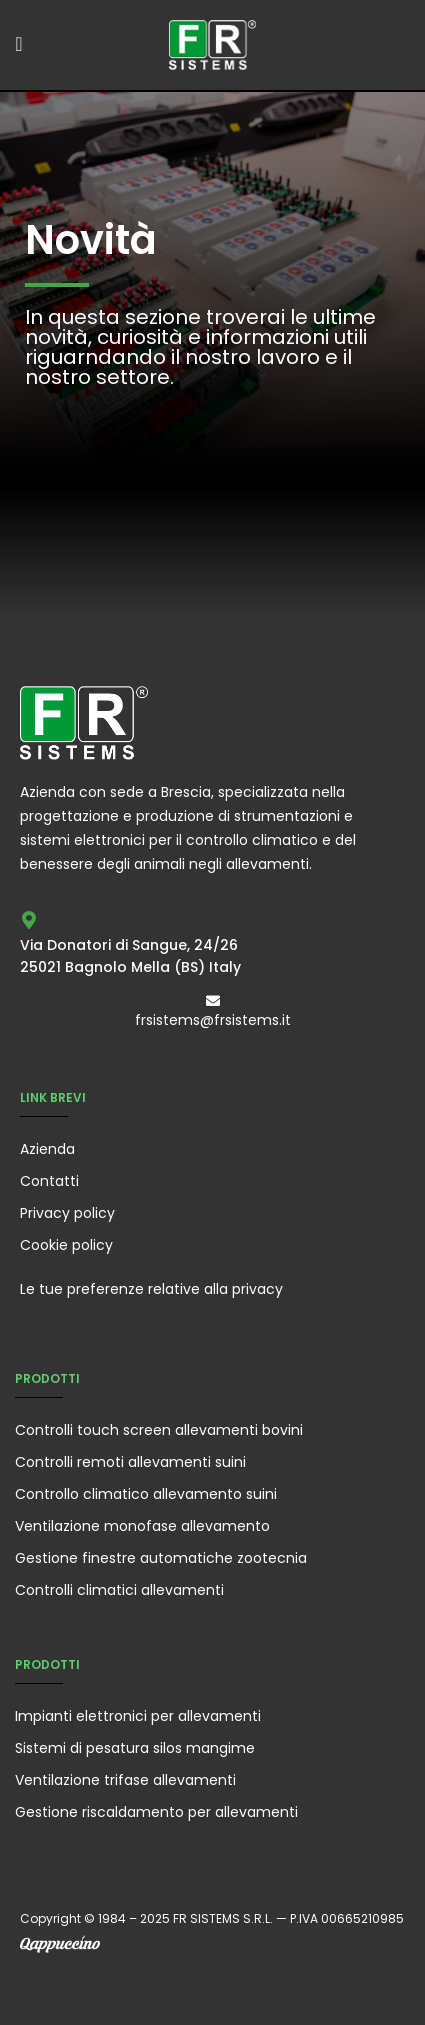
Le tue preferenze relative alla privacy (151, 1289)
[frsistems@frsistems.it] (213, 1001)
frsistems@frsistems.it (213, 1020)
